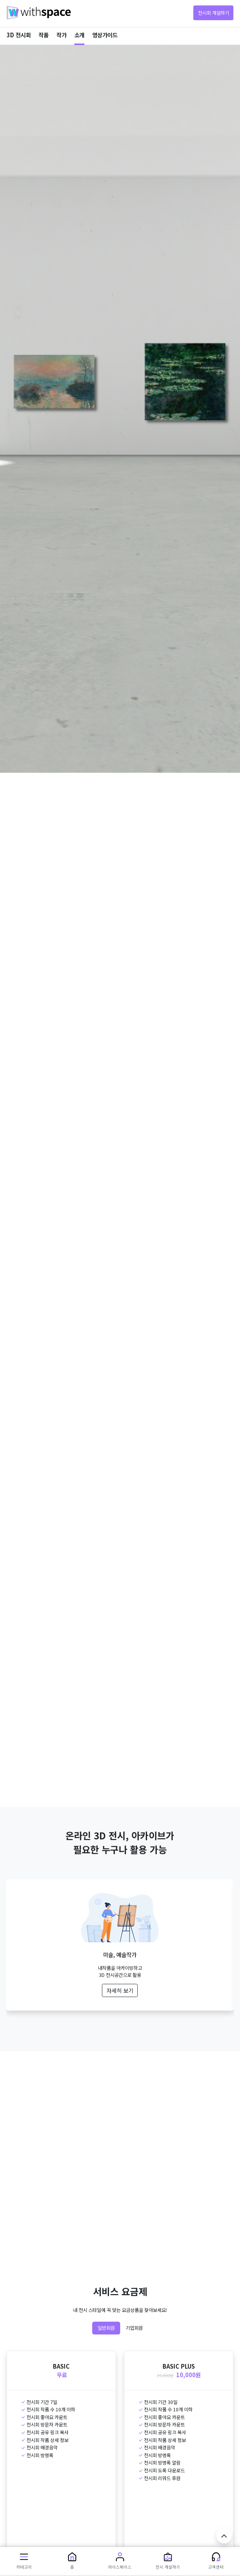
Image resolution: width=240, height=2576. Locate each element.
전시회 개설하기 (213, 12)
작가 (61, 35)
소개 (79, 35)
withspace (39, 12)
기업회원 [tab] (134, 2327)
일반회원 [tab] (106, 2327)
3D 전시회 (19, 35)
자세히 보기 (120, 1990)
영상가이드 (104, 35)
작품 (44, 35)
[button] (24, 2561)
